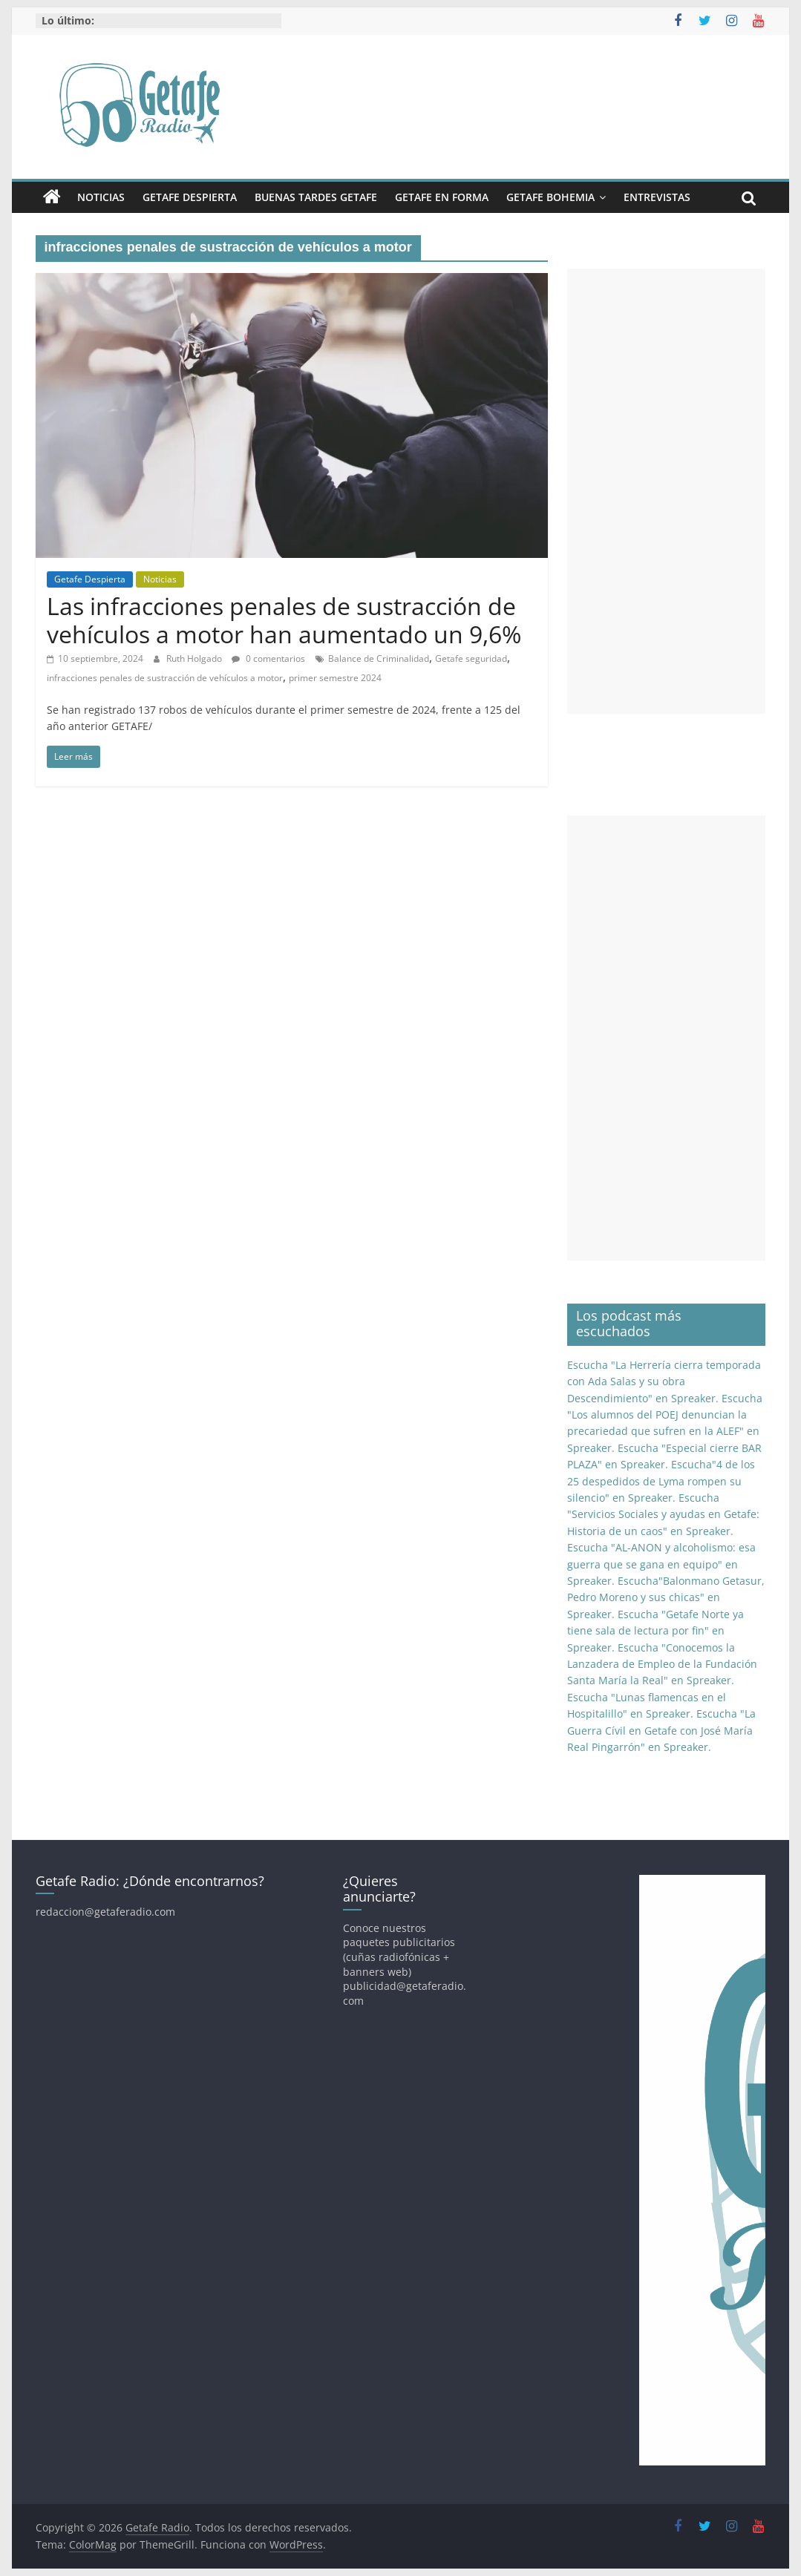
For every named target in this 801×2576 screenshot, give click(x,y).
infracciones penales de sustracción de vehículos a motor (165, 677)
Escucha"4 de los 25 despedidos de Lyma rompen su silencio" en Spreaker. (661, 1481)
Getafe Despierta (190, 197)
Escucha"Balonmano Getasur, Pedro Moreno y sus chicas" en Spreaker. (666, 1597)
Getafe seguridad (471, 658)
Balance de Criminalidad (378, 658)
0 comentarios (268, 658)
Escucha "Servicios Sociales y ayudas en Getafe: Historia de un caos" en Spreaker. (663, 1514)
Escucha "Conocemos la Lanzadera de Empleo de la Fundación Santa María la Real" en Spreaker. (662, 1664)
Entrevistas (657, 197)
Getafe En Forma (441, 197)
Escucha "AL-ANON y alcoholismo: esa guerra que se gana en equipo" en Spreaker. (661, 1564)
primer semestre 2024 (335, 677)
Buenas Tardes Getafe (316, 197)
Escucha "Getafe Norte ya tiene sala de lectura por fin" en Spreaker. (655, 1631)
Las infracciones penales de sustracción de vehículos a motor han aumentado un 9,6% (284, 620)
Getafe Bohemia (550, 197)
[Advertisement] (666, 491)
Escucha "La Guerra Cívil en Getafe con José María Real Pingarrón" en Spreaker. (661, 1730)
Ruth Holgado (195, 658)
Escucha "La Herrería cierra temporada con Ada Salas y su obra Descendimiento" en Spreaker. (664, 1381)
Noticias (101, 197)
